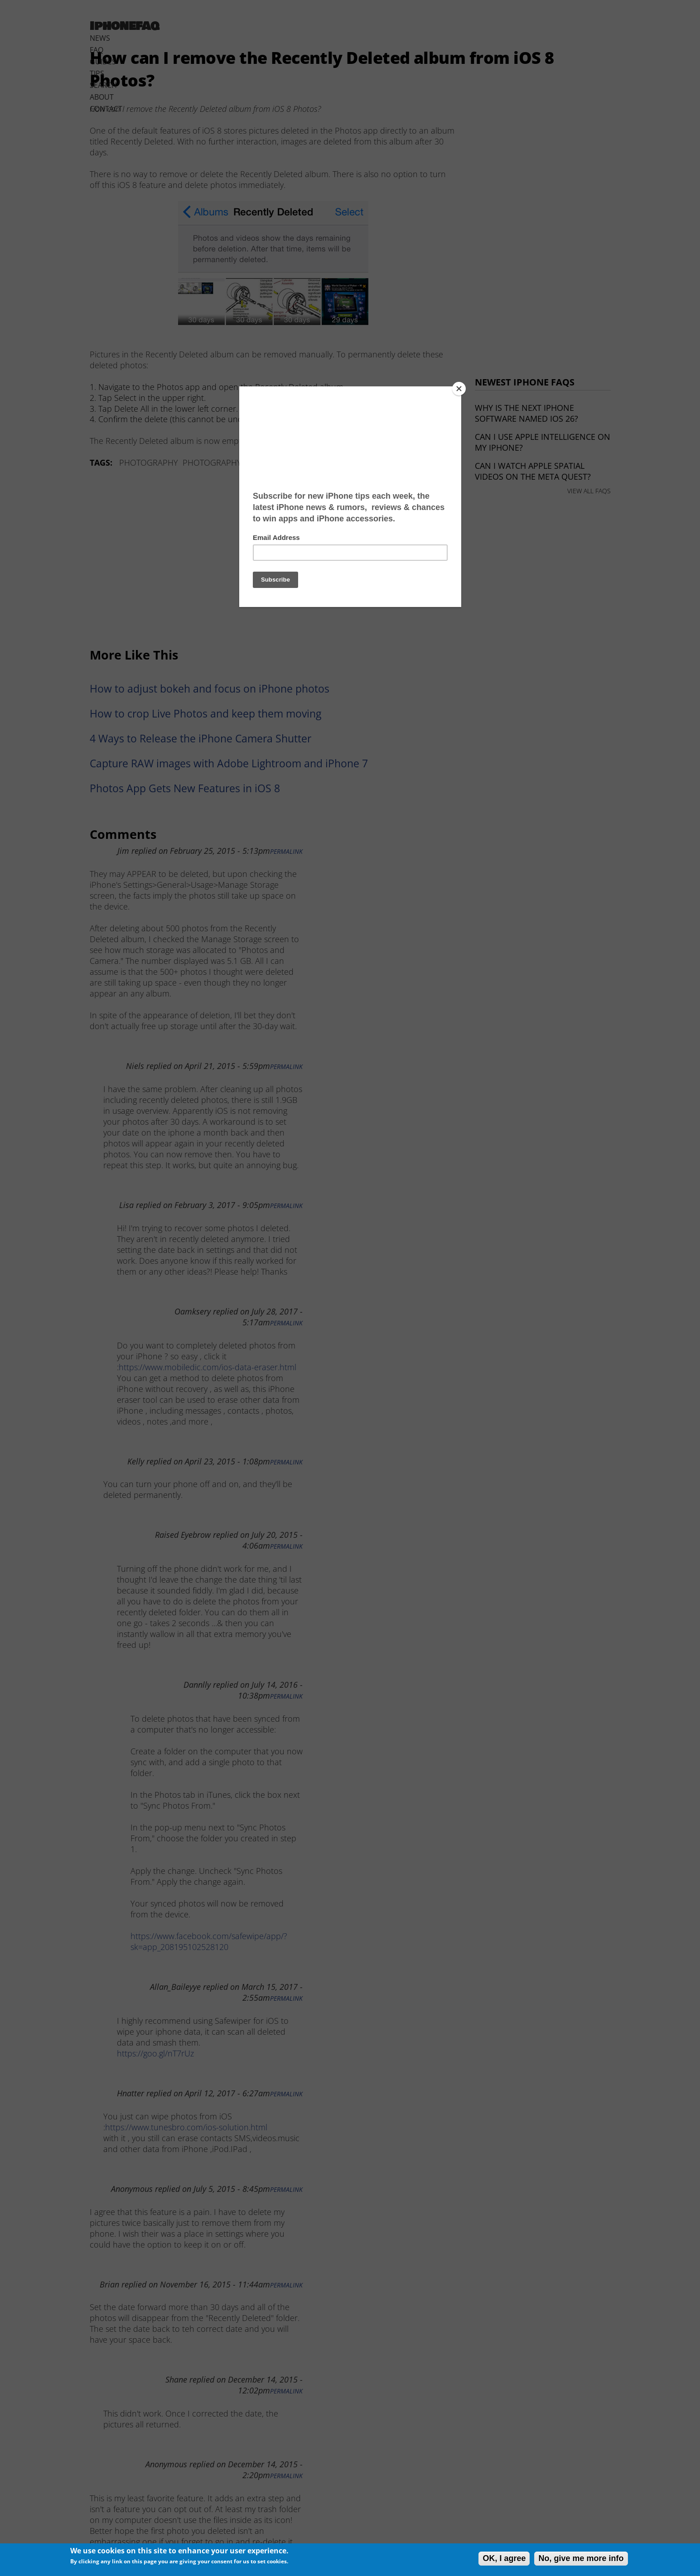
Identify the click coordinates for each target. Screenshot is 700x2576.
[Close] (459, 388)
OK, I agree (504, 2558)
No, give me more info (580, 2558)
